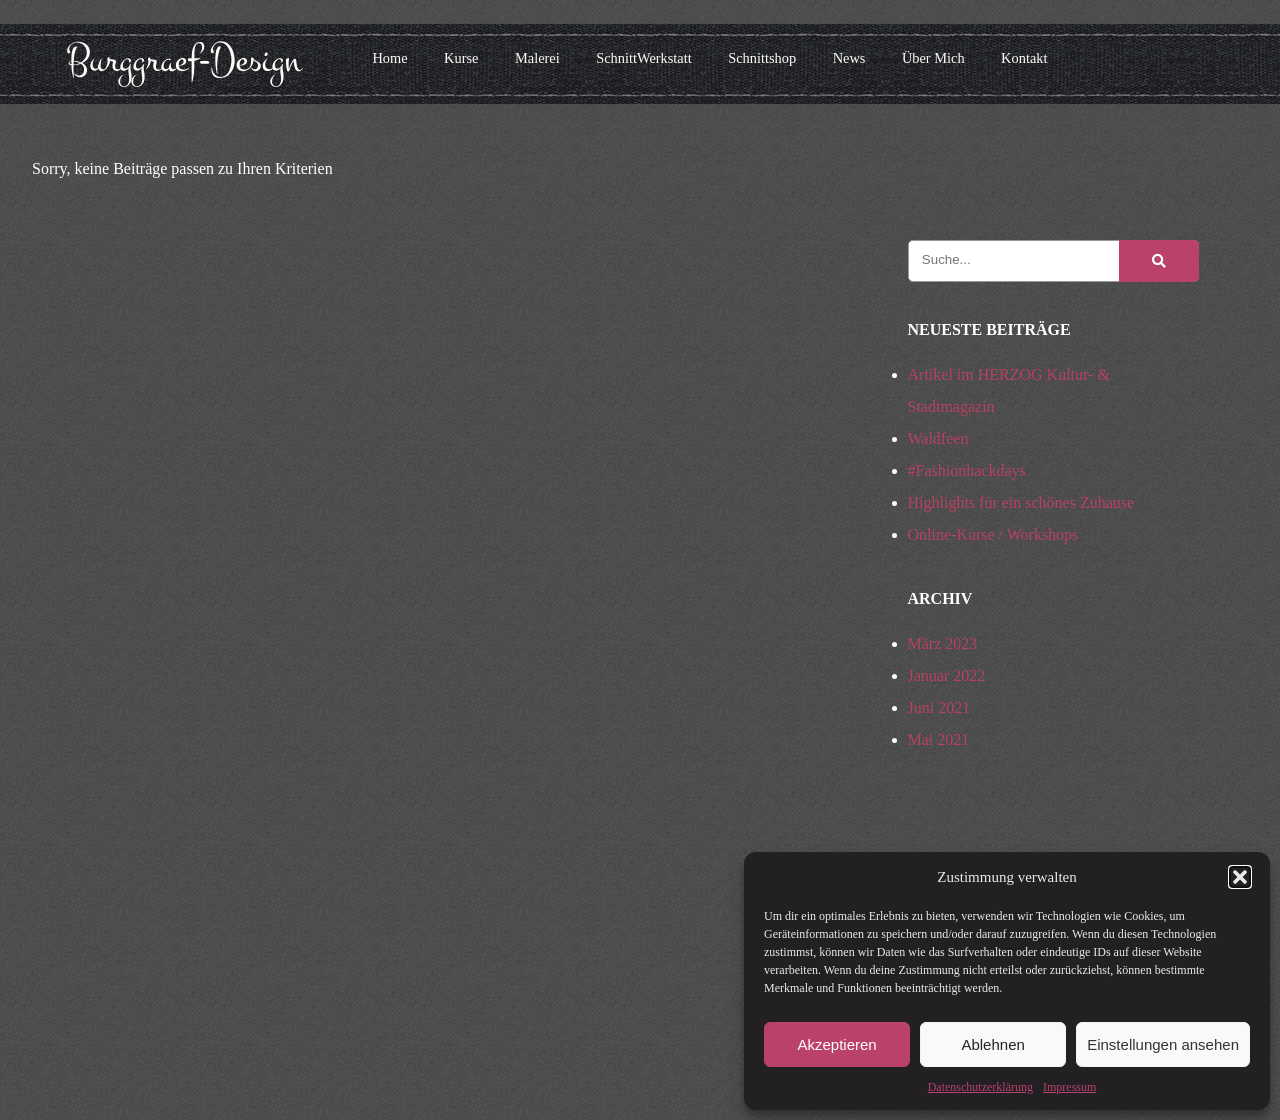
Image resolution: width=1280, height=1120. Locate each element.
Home (389, 58)
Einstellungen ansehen (1163, 1044)
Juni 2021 (939, 707)
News (849, 58)
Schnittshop (762, 58)
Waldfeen (938, 438)
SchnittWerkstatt (644, 58)
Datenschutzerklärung (980, 1087)
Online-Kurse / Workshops (993, 534)
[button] (1240, 877)
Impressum (1069, 1087)
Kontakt (1024, 58)
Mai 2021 (939, 739)
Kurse (461, 58)
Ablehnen (992, 1044)
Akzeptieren (836, 1044)
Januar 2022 (947, 675)
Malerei (537, 58)
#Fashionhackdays (967, 470)
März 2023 (943, 643)
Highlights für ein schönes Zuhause (1021, 502)
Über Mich (933, 58)
